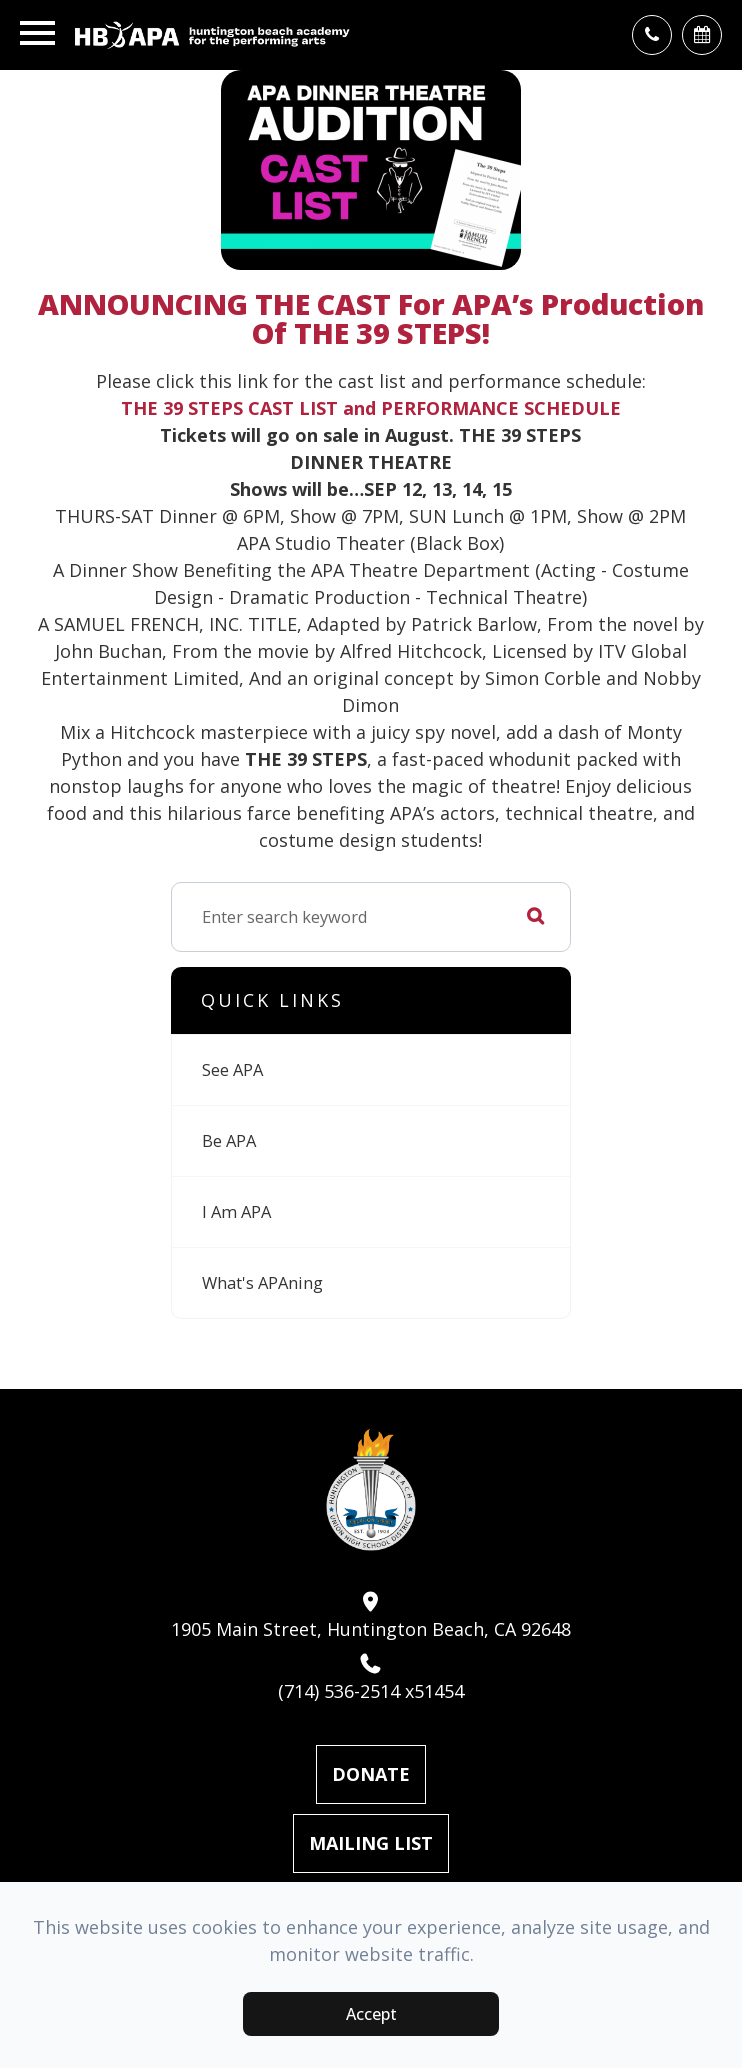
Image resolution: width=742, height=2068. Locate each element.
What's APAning (262, 1282)
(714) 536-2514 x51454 (371, 1678)
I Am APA (236, 1211)
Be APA (229, 1140)
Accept (371, 2014)
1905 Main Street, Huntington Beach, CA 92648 (371, 1616)
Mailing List (371, 1843)
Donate (371, 1774)
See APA (232, 1069)
